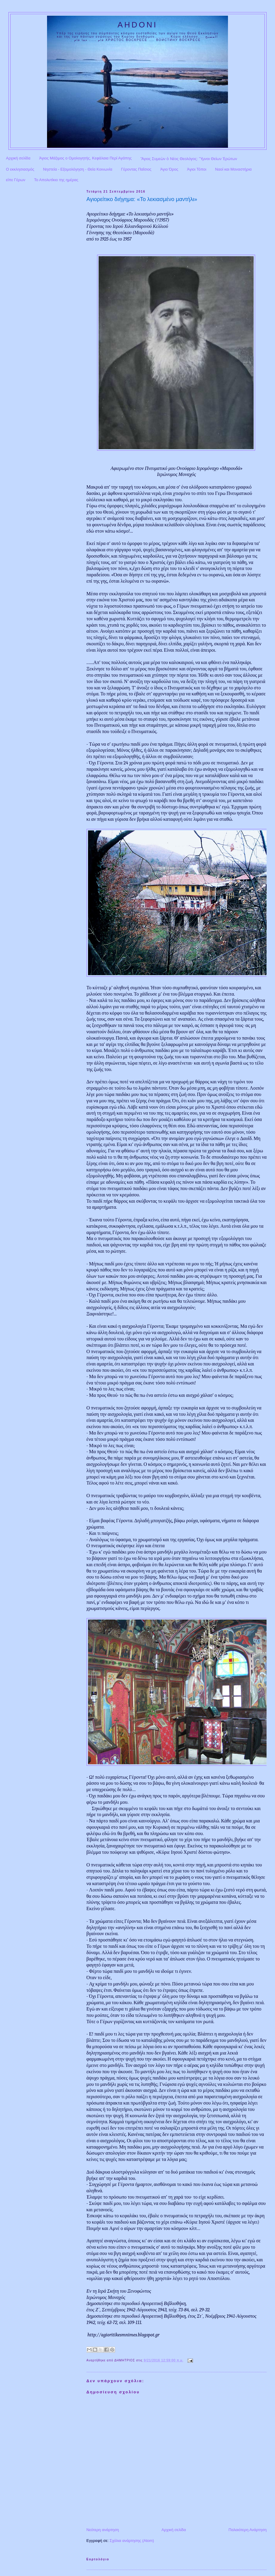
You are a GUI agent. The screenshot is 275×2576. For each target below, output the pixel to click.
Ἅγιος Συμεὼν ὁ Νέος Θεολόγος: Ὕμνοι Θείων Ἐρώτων (189, 158)
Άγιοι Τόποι (196, 169)
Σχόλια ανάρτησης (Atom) (131, 2540)
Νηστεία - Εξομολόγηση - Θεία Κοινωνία (77, 169)
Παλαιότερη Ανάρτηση (248, 2529)
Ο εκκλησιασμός (20, 169)
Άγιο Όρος (169, 169)
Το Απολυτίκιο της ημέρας (56, 180)
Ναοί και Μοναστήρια (233, 169)
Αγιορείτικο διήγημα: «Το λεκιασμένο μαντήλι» (142, 199)
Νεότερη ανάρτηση (103, 2529)
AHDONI (137, 24)
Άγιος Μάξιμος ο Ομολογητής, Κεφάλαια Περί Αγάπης (85, 158)
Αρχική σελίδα (18, 158)
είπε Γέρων (15, 180)
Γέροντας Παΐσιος (136, 169)
